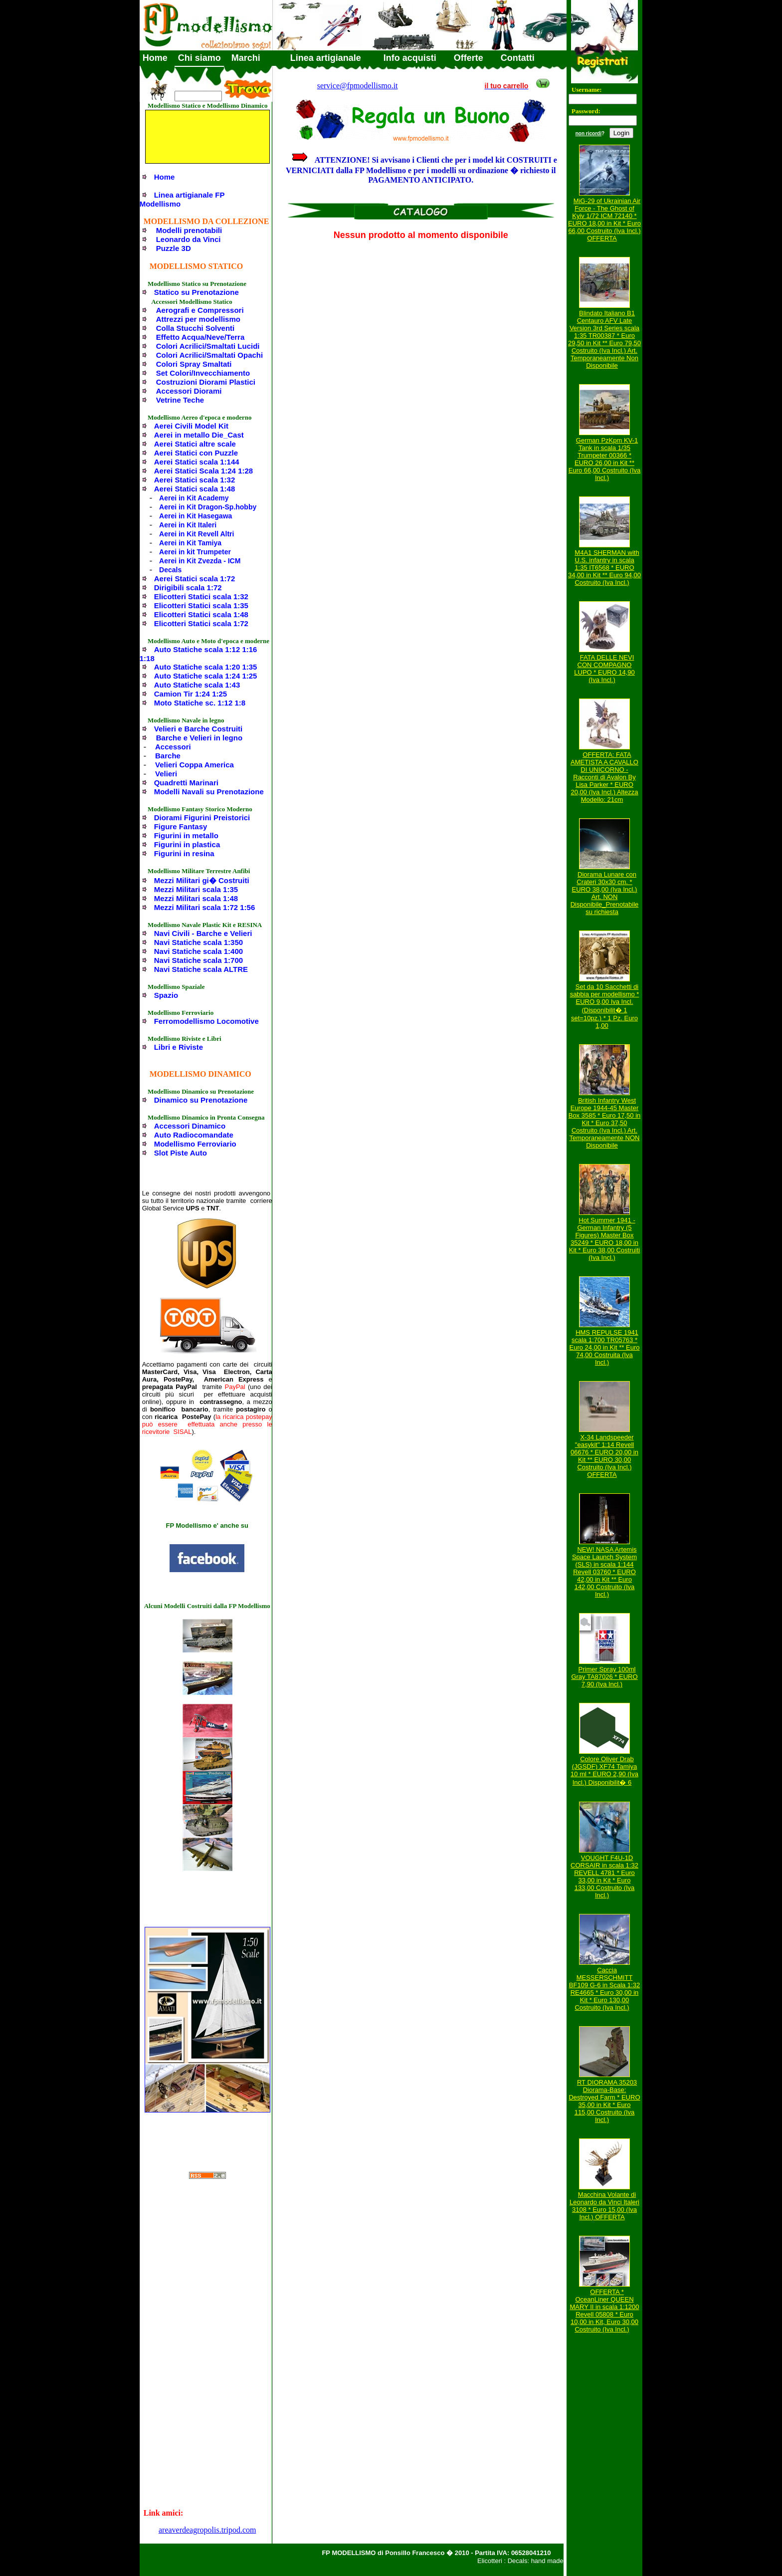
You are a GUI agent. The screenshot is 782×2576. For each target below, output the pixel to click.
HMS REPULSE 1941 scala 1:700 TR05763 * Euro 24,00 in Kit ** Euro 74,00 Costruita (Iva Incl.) (605, 1347)
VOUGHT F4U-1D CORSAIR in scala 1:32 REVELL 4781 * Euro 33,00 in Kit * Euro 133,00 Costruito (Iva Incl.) (604, 1876)
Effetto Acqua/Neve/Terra (200, 337)
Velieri (166, 773)
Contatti (518, 58)
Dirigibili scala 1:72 (188, 587)
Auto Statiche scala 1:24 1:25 (205, 676)
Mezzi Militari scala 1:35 (196, 889)
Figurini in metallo (186, 835)
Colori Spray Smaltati (194, 364)
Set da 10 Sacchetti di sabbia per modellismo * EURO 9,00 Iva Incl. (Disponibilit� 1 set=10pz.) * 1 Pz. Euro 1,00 (604, 1006)
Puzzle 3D (173, 248)
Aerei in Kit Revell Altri (196, 534)
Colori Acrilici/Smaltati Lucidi (208, 346)
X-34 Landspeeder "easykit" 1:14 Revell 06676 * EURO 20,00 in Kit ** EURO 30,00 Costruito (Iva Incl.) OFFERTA (604, 1455)
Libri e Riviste (178, 1047)
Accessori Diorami (189, 391)
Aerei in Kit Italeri (187, 525)
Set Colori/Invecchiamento (203, 373)
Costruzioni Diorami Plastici (205, 382)
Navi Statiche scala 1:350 (198, 942)
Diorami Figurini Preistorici (202, 817)
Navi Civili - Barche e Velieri (203, 933)
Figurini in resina (184, 853)
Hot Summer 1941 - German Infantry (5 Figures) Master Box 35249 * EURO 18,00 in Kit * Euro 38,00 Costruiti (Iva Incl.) (604, 1238)
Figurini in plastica (187, 844)
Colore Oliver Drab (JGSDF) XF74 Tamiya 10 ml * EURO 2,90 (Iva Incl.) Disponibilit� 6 (604, 1770)
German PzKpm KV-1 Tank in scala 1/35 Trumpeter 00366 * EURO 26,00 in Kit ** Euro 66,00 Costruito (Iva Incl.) (605, 459)
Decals (170, 570)
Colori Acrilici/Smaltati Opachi (209, 355)
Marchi (245, 58)
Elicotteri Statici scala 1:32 (201, 596)
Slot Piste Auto (180, 1153)
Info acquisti (410, 58)
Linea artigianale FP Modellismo (182, 199)
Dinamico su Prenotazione (201, 1100)
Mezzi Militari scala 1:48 (196, 898)
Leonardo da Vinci (188, 239)
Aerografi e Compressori (200, 310)
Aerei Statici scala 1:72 (194, 578)
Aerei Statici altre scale (195, 444)
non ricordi (588, 133)
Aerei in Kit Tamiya (190, 543)
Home (155, 58)
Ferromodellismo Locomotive (206, 1021)
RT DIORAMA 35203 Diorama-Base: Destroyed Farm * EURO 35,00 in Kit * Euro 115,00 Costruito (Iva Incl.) (604, 2101)
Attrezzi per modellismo (198, 319)
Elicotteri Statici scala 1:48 (201, 614)
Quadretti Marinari (186, 782)
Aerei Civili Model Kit (191, 426)
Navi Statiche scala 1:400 (198, 951)
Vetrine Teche (180, 400)
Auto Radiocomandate (193, 1135)
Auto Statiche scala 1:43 (197, 685)
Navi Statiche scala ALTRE (201, 969)
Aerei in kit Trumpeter (195, 552)
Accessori (173, 746)
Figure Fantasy (180, 826)
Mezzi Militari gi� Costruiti (201, 880)
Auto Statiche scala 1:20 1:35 (205, 667)
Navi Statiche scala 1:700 (198, 960)
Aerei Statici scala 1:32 (194, 479)
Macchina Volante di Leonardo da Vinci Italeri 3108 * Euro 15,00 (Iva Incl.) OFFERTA (604, 2206)
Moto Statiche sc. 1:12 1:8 (199, 703)
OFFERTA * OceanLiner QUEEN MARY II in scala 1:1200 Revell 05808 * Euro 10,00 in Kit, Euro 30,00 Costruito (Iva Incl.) (604, 2310)
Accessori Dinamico (189, 1126)
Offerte (468, 58)
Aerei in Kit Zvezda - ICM (199, 561)
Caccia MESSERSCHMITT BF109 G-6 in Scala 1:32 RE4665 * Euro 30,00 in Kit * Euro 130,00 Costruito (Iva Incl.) (604, 1988)
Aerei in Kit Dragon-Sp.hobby (207, 507)
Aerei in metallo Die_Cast (199, 435)
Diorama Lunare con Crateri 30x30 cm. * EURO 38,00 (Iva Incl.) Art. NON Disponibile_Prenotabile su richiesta (605, 893)
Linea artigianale (325, 58)
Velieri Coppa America (194, 764)
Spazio (166, 995)
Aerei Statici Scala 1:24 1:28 (203, 471)
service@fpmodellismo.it (357, 85)
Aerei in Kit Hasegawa (195, 516)
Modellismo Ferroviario (195, 1144)
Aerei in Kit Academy (194, 498)
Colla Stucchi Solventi (195, 328)
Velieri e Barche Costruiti (198, 728)
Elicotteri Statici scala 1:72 (201, 623)
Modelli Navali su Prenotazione (209, 791)
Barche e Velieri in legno (199, 737)
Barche (168, 755)
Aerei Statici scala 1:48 (194, 488)
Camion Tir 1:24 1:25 (190, 694)
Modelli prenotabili (189, 230)
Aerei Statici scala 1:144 (196, 462)
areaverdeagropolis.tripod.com (207, 2530)
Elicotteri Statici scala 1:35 (201, 605)
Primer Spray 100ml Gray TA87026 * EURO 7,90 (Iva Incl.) (604, 1676)
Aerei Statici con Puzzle (196, 453)
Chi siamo (199, 58)
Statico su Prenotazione (196, 292)
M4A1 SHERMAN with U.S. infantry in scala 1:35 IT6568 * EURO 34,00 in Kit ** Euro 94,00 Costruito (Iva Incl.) (604, 567)
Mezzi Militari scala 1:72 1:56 (204, 907)
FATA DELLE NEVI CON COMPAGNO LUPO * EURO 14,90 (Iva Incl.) (604, 669)
